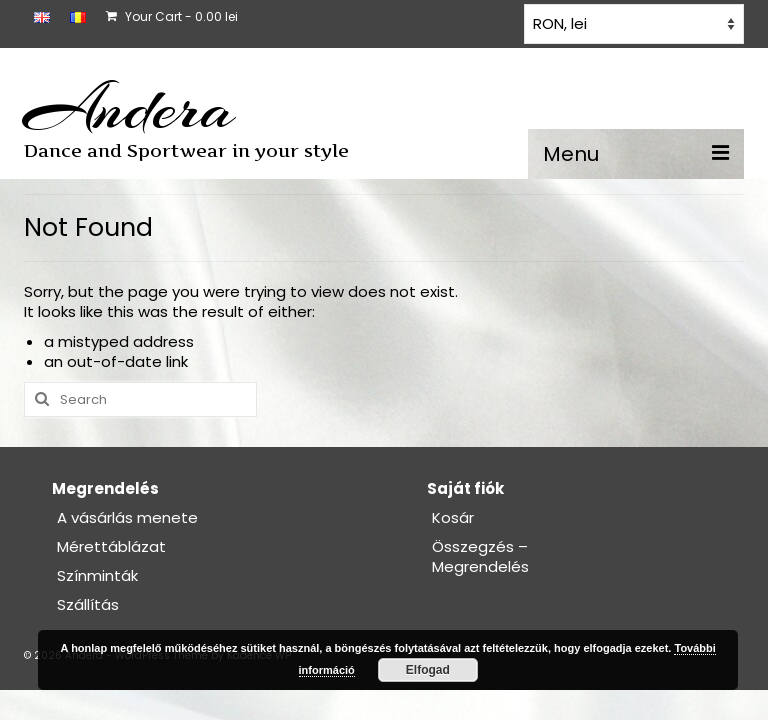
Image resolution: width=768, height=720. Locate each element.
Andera (129, 108)
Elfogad (428, 670)
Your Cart (172, 16)
